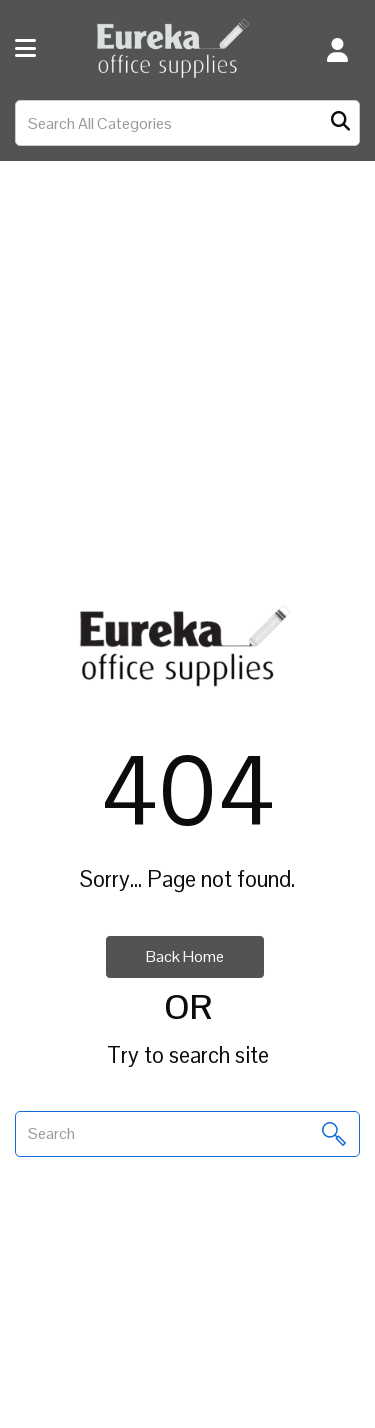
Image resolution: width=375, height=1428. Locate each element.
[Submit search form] (340, 123)
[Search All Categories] (187, 123)
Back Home (185, 956)
